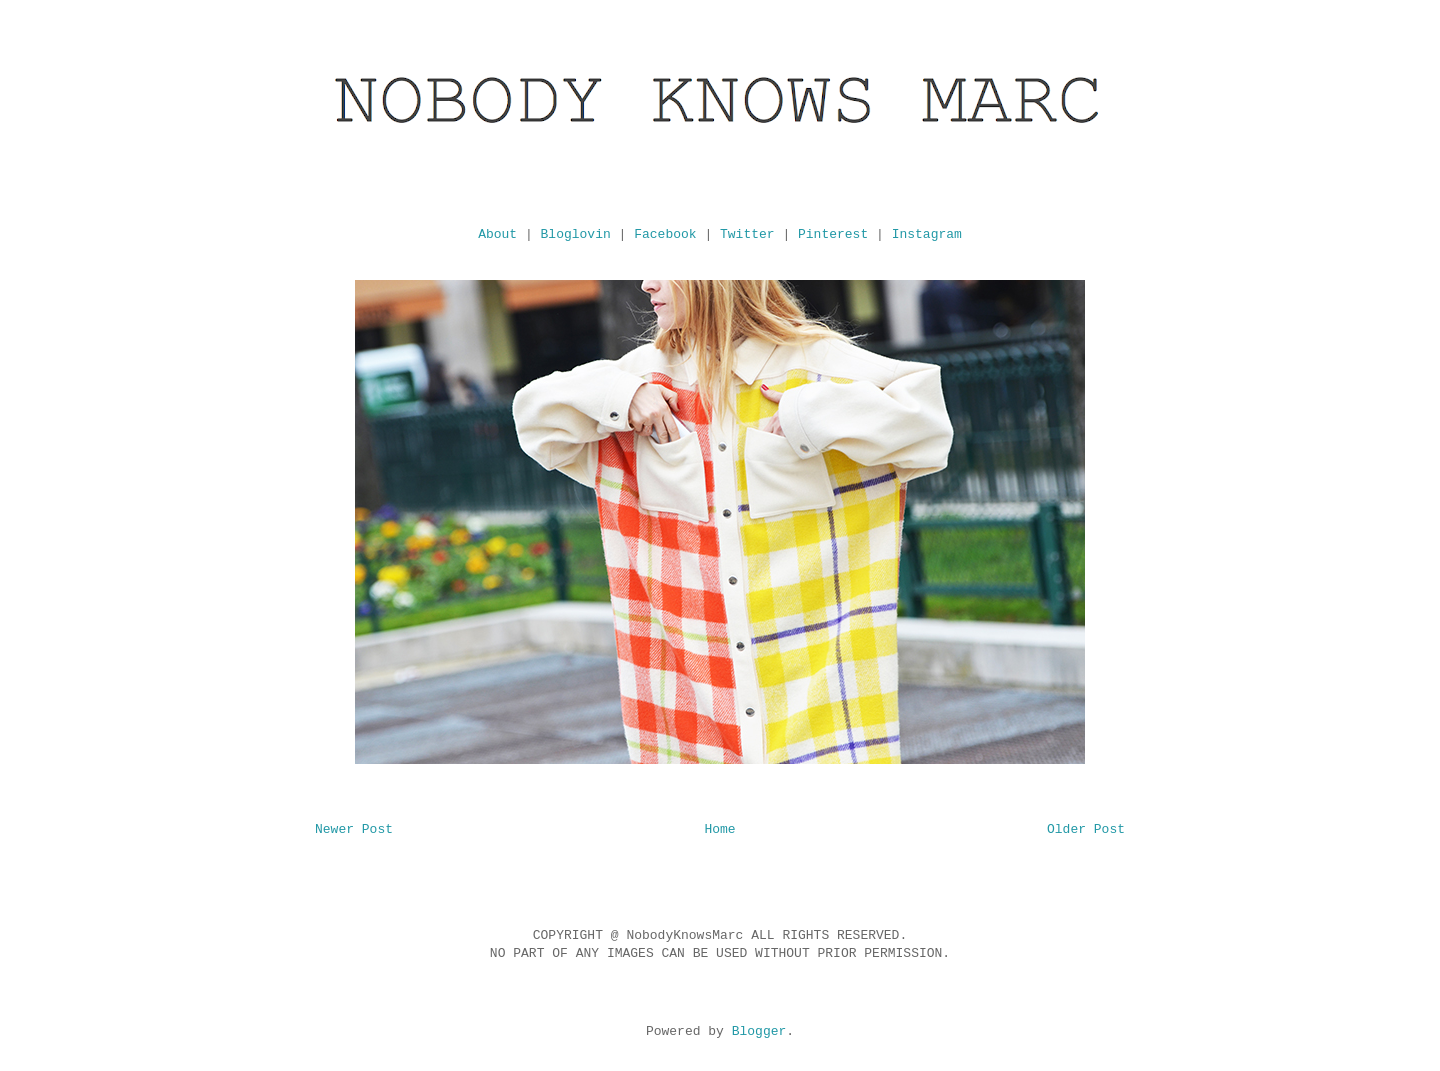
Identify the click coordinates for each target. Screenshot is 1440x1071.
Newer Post (354, 829)
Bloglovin (576, 234)
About (497, 234)
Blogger (759, 1031)
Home (719, 829)
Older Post (1086, 829)
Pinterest (833, 234)
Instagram (927, 234)
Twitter (747, 234)
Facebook (665, 234)
